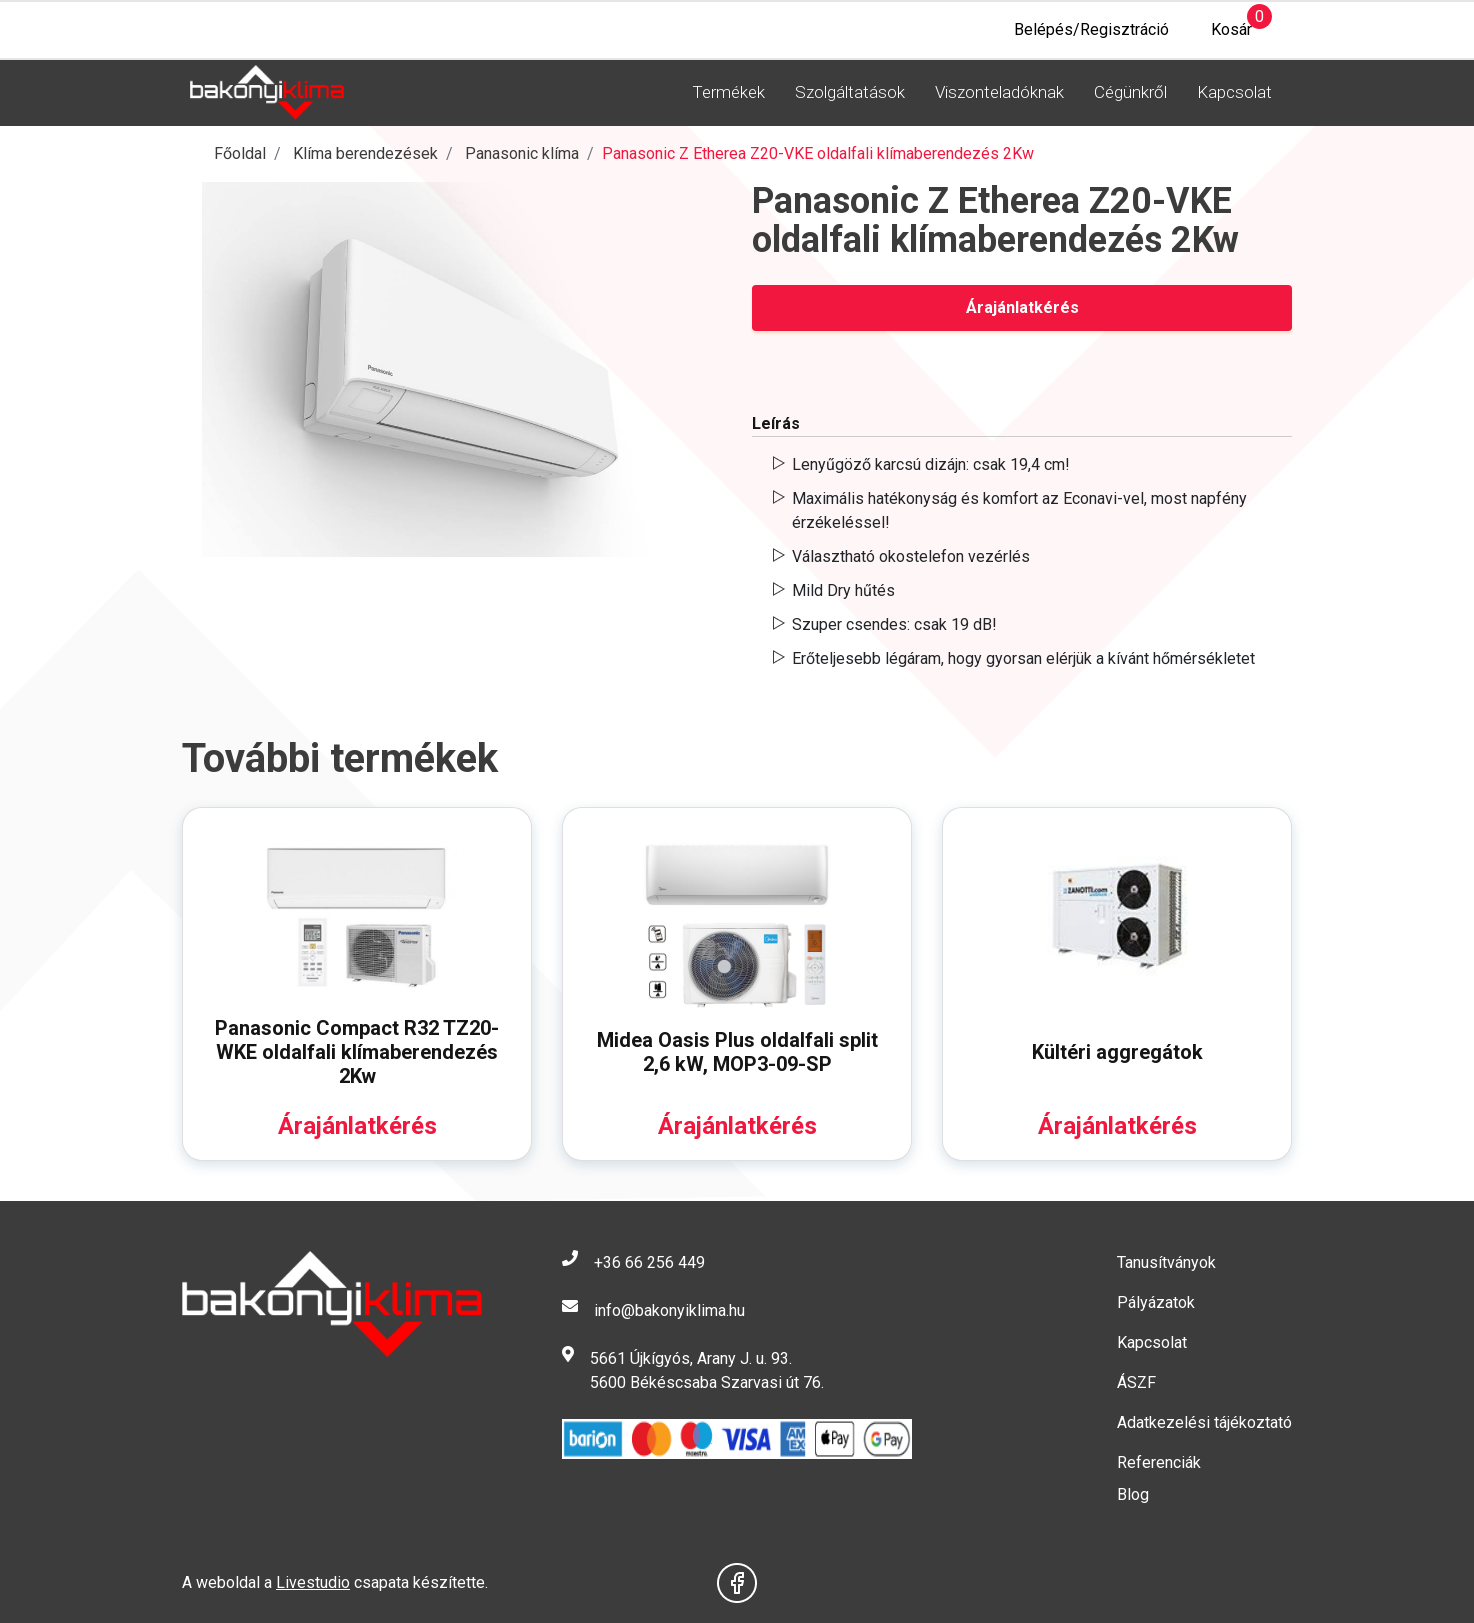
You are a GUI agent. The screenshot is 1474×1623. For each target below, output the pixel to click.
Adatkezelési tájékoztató (1204, 1422)
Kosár (1220, 24)
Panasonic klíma (522, 153)
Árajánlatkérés (1022, 307)
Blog (1133, 1494)
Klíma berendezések (365, 153)
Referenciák (1159, 1462)
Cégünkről (1130, 92)
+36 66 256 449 (649, 1262)
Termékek (728, 92)
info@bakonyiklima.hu (669, 1310)
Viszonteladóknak (999, 92)
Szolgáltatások (850, 92)
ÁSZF (1136, 1382)
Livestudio (313, 1582)
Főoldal (240, 153)
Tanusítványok (1166, 1262)
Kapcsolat (1234, 92)
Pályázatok (1156, 1302)
